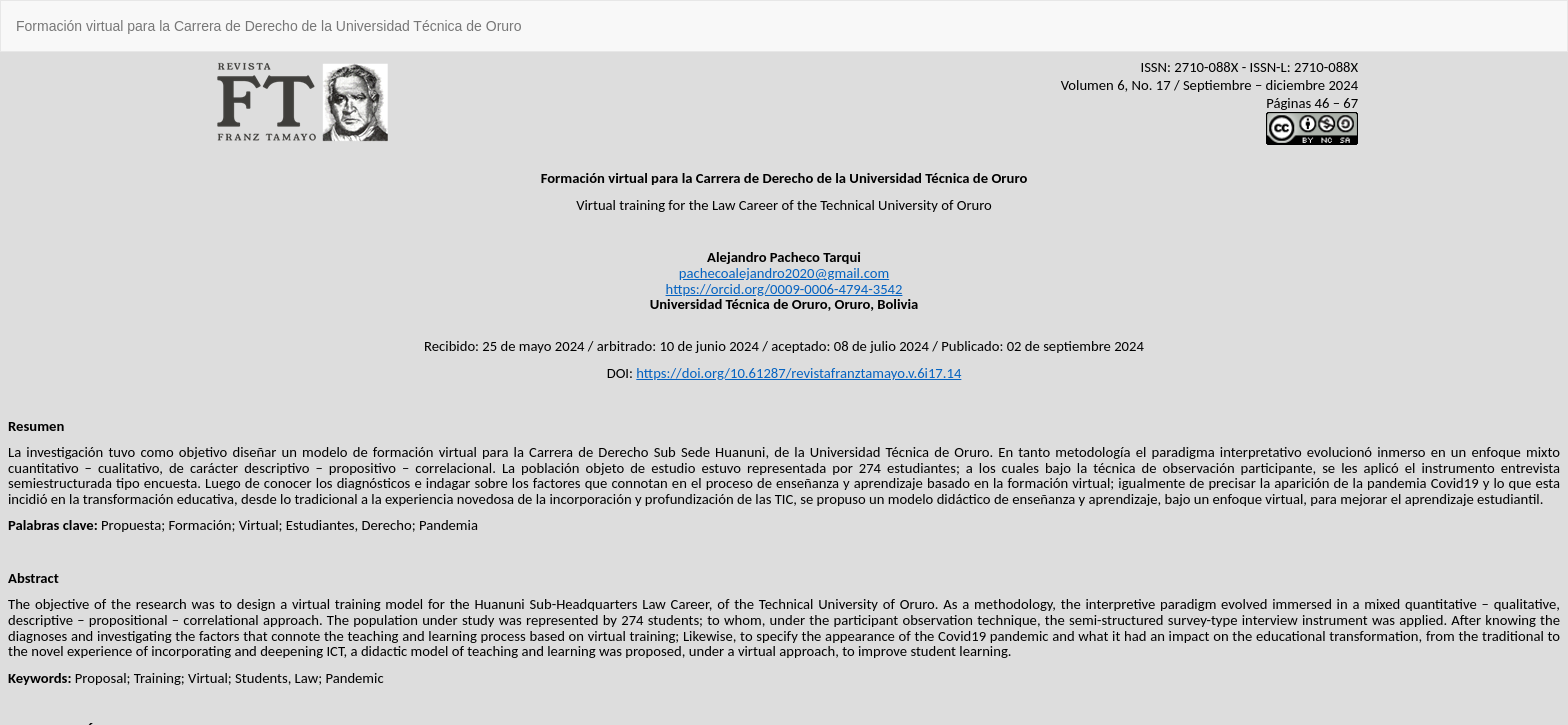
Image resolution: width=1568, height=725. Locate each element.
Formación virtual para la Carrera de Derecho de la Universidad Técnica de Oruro (269, 26)
